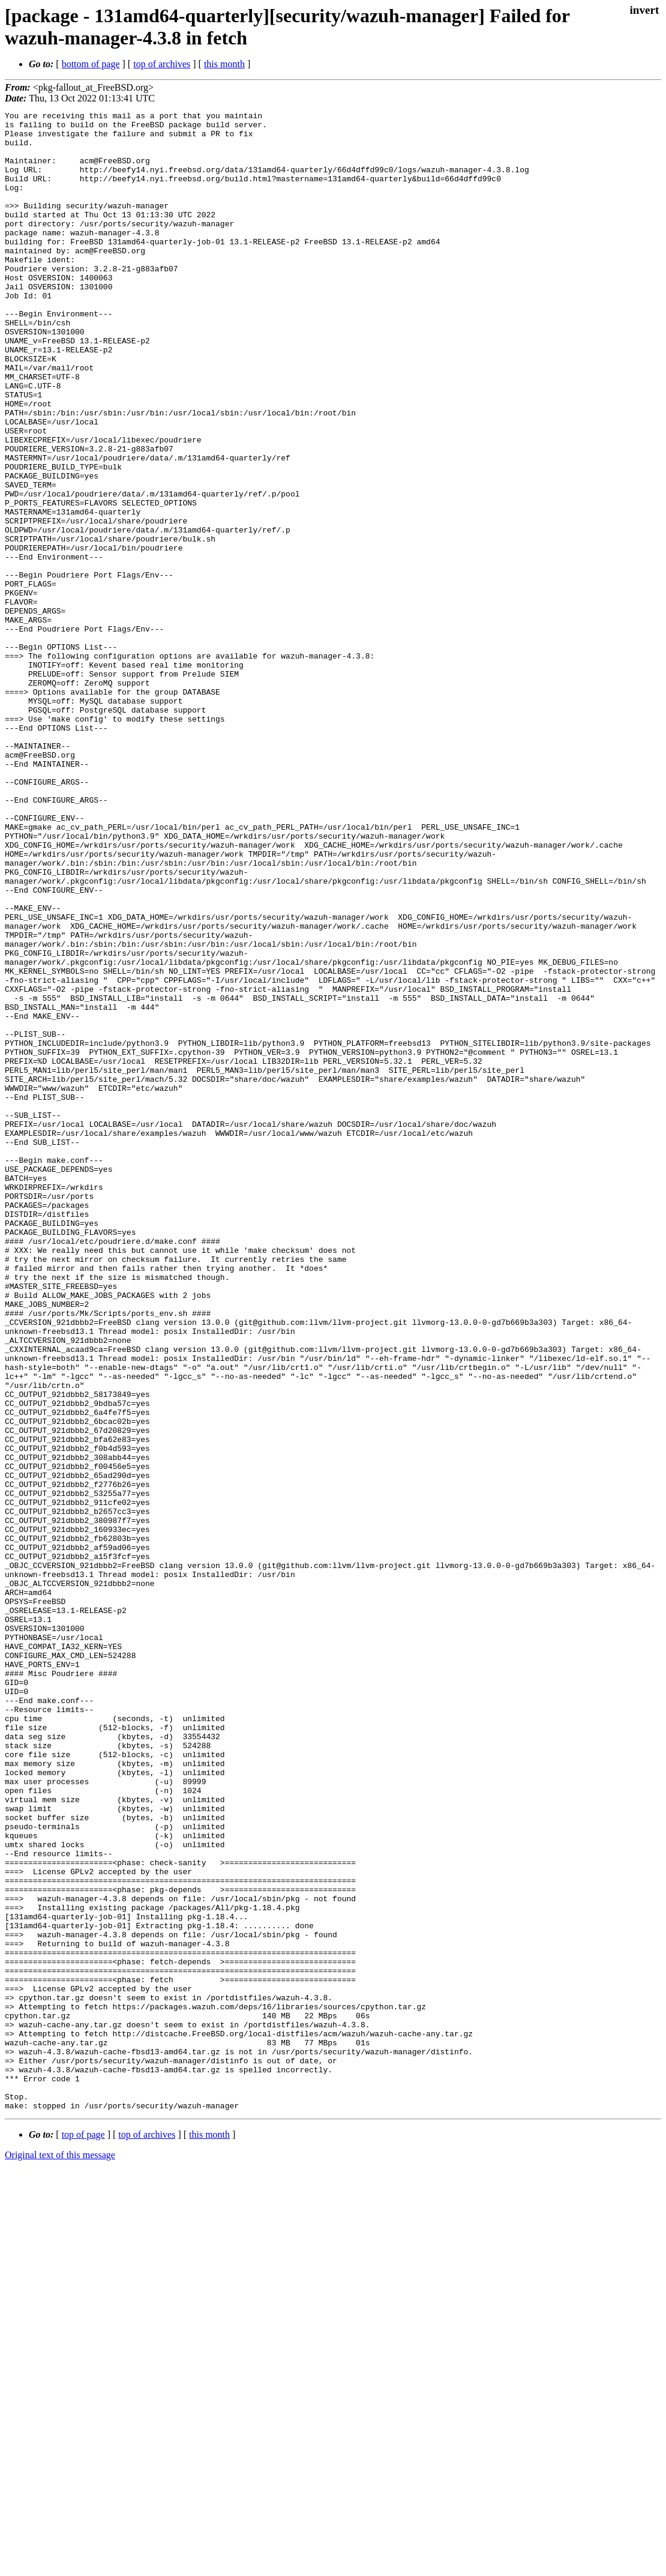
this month (224, 64)
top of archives (161, 64)
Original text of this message (60, 2555)
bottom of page (91, 64)
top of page (83, 2534)
